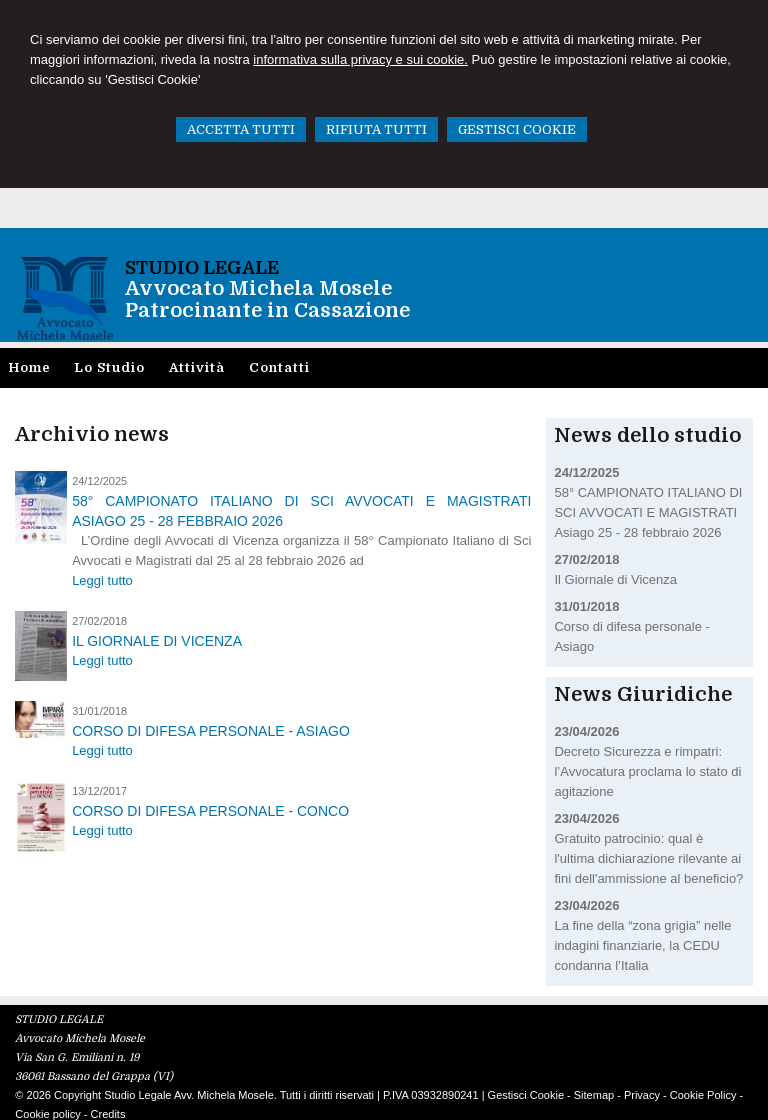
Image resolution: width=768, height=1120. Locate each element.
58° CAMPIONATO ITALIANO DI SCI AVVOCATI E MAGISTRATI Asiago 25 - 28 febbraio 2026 (301, 511)
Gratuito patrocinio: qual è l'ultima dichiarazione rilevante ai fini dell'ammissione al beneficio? (648, 858)
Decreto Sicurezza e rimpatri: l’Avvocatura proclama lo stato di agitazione (647, 771)
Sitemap (594, 1095)
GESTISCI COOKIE (517, 129)
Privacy (642, 1095)
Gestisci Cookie (526, 1095)
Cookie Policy (703, 1095)
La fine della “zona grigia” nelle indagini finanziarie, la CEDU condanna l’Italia (642, 945)
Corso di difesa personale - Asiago (211, 731)
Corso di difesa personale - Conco (210, 811)
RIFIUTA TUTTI (376, 129)
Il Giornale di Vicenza (157, 641)
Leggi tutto (102, 580)
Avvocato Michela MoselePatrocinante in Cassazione (267, 299)
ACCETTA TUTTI (241, 129)
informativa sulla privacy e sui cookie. (360, 59)
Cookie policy (47, 1114)
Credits (108, 1114)
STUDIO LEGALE (202, 268)
